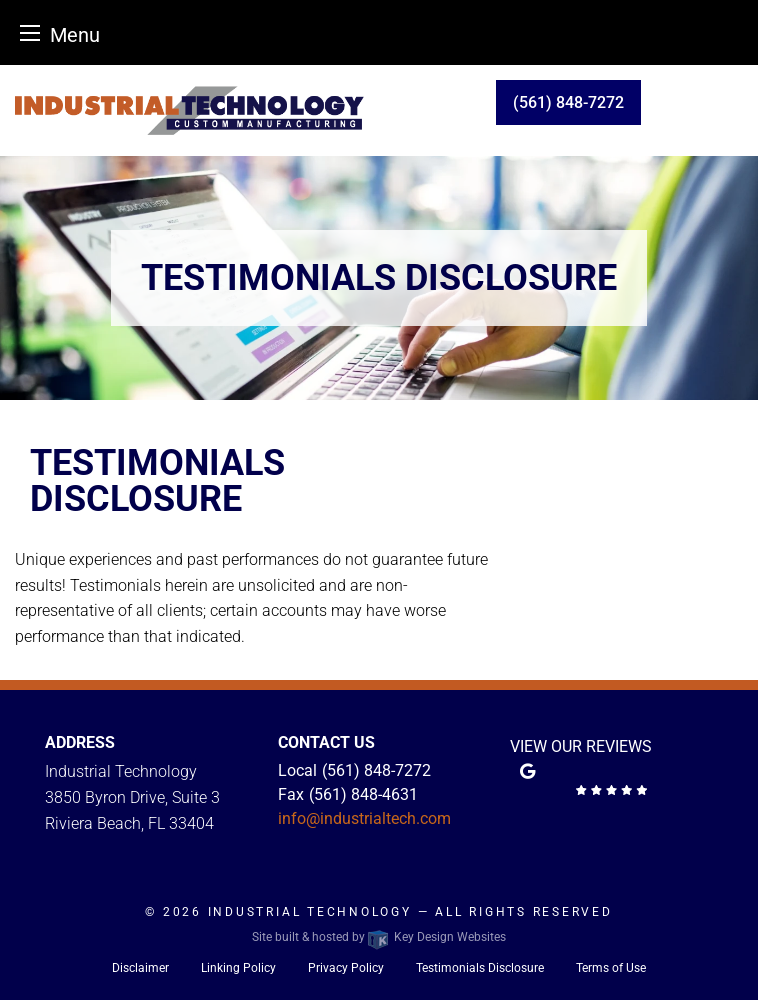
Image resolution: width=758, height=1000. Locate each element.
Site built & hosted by (379, 937)
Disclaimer (140, 968)
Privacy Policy (346, 968)
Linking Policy (238, 968)
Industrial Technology (313, 912)
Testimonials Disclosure (480, 968)
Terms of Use (611, 968)
